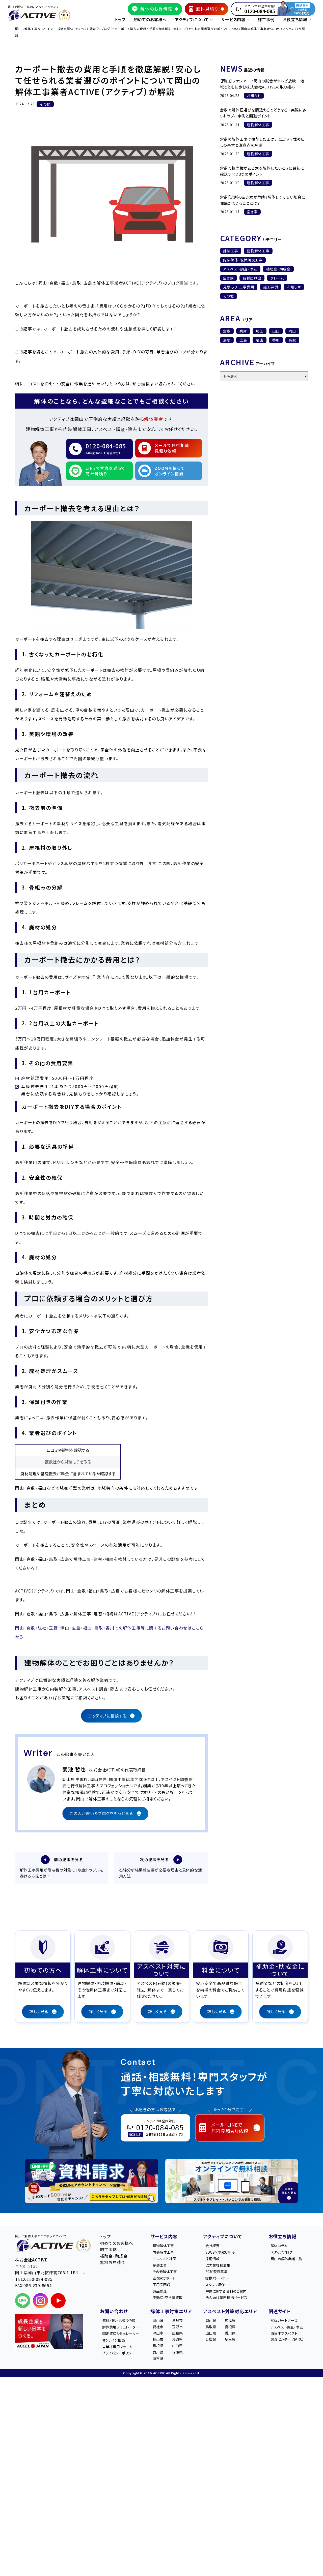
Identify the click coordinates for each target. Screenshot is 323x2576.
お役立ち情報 (279, 2237)
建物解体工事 (258, 250)
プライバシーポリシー (123, 2365)
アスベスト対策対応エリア (231, 2319)
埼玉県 (164, 2372)
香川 (276, 340)
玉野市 (184, 2336)
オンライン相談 (117, 2350)
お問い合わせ (114, 2319)
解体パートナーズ (285, 2328)
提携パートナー (221, 2283)
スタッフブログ (282, 2254)
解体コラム (279, 2247)
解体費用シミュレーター (125, 2336)
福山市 (164, 2350)
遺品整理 (166, 2297)
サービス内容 (167, 2237)
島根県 (164, 2357)
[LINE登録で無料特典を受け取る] (91, 2182)
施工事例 (266, 19)
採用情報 (216, 2261)
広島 (243, 340)
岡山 (292, 330)
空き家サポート (171, 2283)
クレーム (277, 278)
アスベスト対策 (171, 2261)
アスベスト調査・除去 (240, 268)
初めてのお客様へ (150, 19)
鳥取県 (184, 2350)
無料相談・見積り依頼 (123, 2328)
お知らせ (294, 286)
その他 (228, 295)
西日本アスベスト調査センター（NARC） (288, 2346)
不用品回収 (168, 2290)
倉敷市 (184, 2328)
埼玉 (259, 330)
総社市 (164, 2336)
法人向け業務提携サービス (232, 2305)
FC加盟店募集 (220, 2276)
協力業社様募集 (222, 2268)
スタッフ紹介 (219, 2290)
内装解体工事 (170, 2254)
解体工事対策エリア (175, 2319)
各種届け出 (252, 278)
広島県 (184, 2343)
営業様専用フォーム (121, 2357)
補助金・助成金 (278, 268)
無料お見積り (112, 2263)
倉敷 (227, 330)
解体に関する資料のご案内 (231, 2297)
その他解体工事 (172, 2276)
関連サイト (276, 2319)
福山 (259, 340)
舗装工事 (230, 250)
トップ (120, 19)
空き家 (228, 278)
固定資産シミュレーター (125, 2343)
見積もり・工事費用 (238, 286)
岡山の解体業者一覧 (288, 2261)
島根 (227, 340)
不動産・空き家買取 (175, 2305)
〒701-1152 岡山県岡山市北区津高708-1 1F (50, 2270)
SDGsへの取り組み (224, 2254)
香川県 (164, 2365)
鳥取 (292, 340)
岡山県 (164, 2328)
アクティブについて (223, 2237)
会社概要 (216, 2247)
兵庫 (243, 330)
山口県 (184, 2357)
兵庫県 (184, 2365)
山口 (276, 330)
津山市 (164, 2343)
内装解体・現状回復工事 (242, 259)
